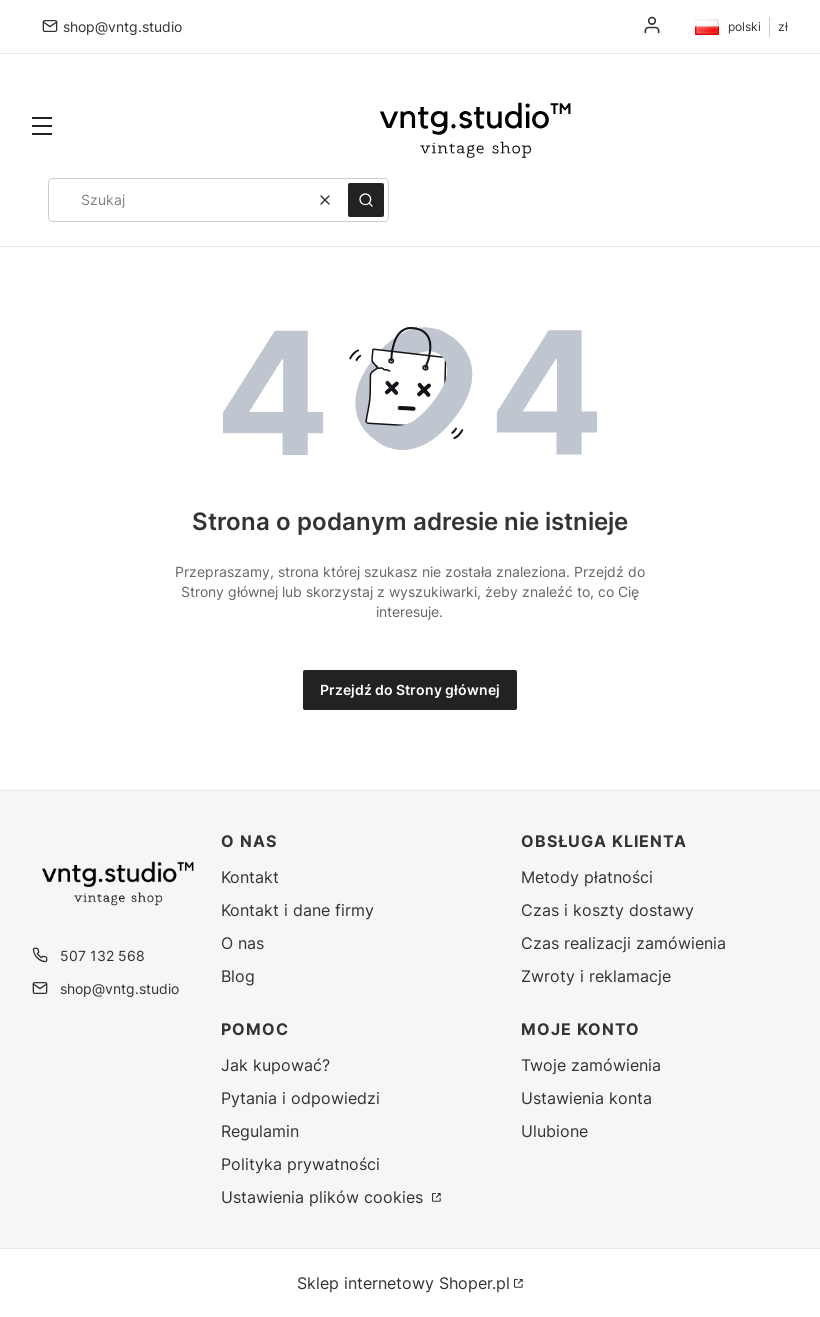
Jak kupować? (275, 1065)
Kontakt (250, 877)
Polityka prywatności (300, 1164)
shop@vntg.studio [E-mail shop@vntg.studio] (122, 26)
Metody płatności (587, 877)
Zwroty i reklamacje (596, 976)
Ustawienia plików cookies (324, 1197)
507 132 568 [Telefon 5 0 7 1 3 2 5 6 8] (102, 955)
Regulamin (260, 1131)
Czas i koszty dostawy (607, 910)
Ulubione (554, 1131)
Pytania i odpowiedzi (300, 1098)
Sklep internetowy (403, 1283)
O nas (242, 943)
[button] (42, 128)
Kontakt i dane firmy (297, 910)
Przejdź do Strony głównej (410, 689)
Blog (238, 976)
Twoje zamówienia (591, 1065)
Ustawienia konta (586, 1098)
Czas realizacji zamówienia (623, 943)
